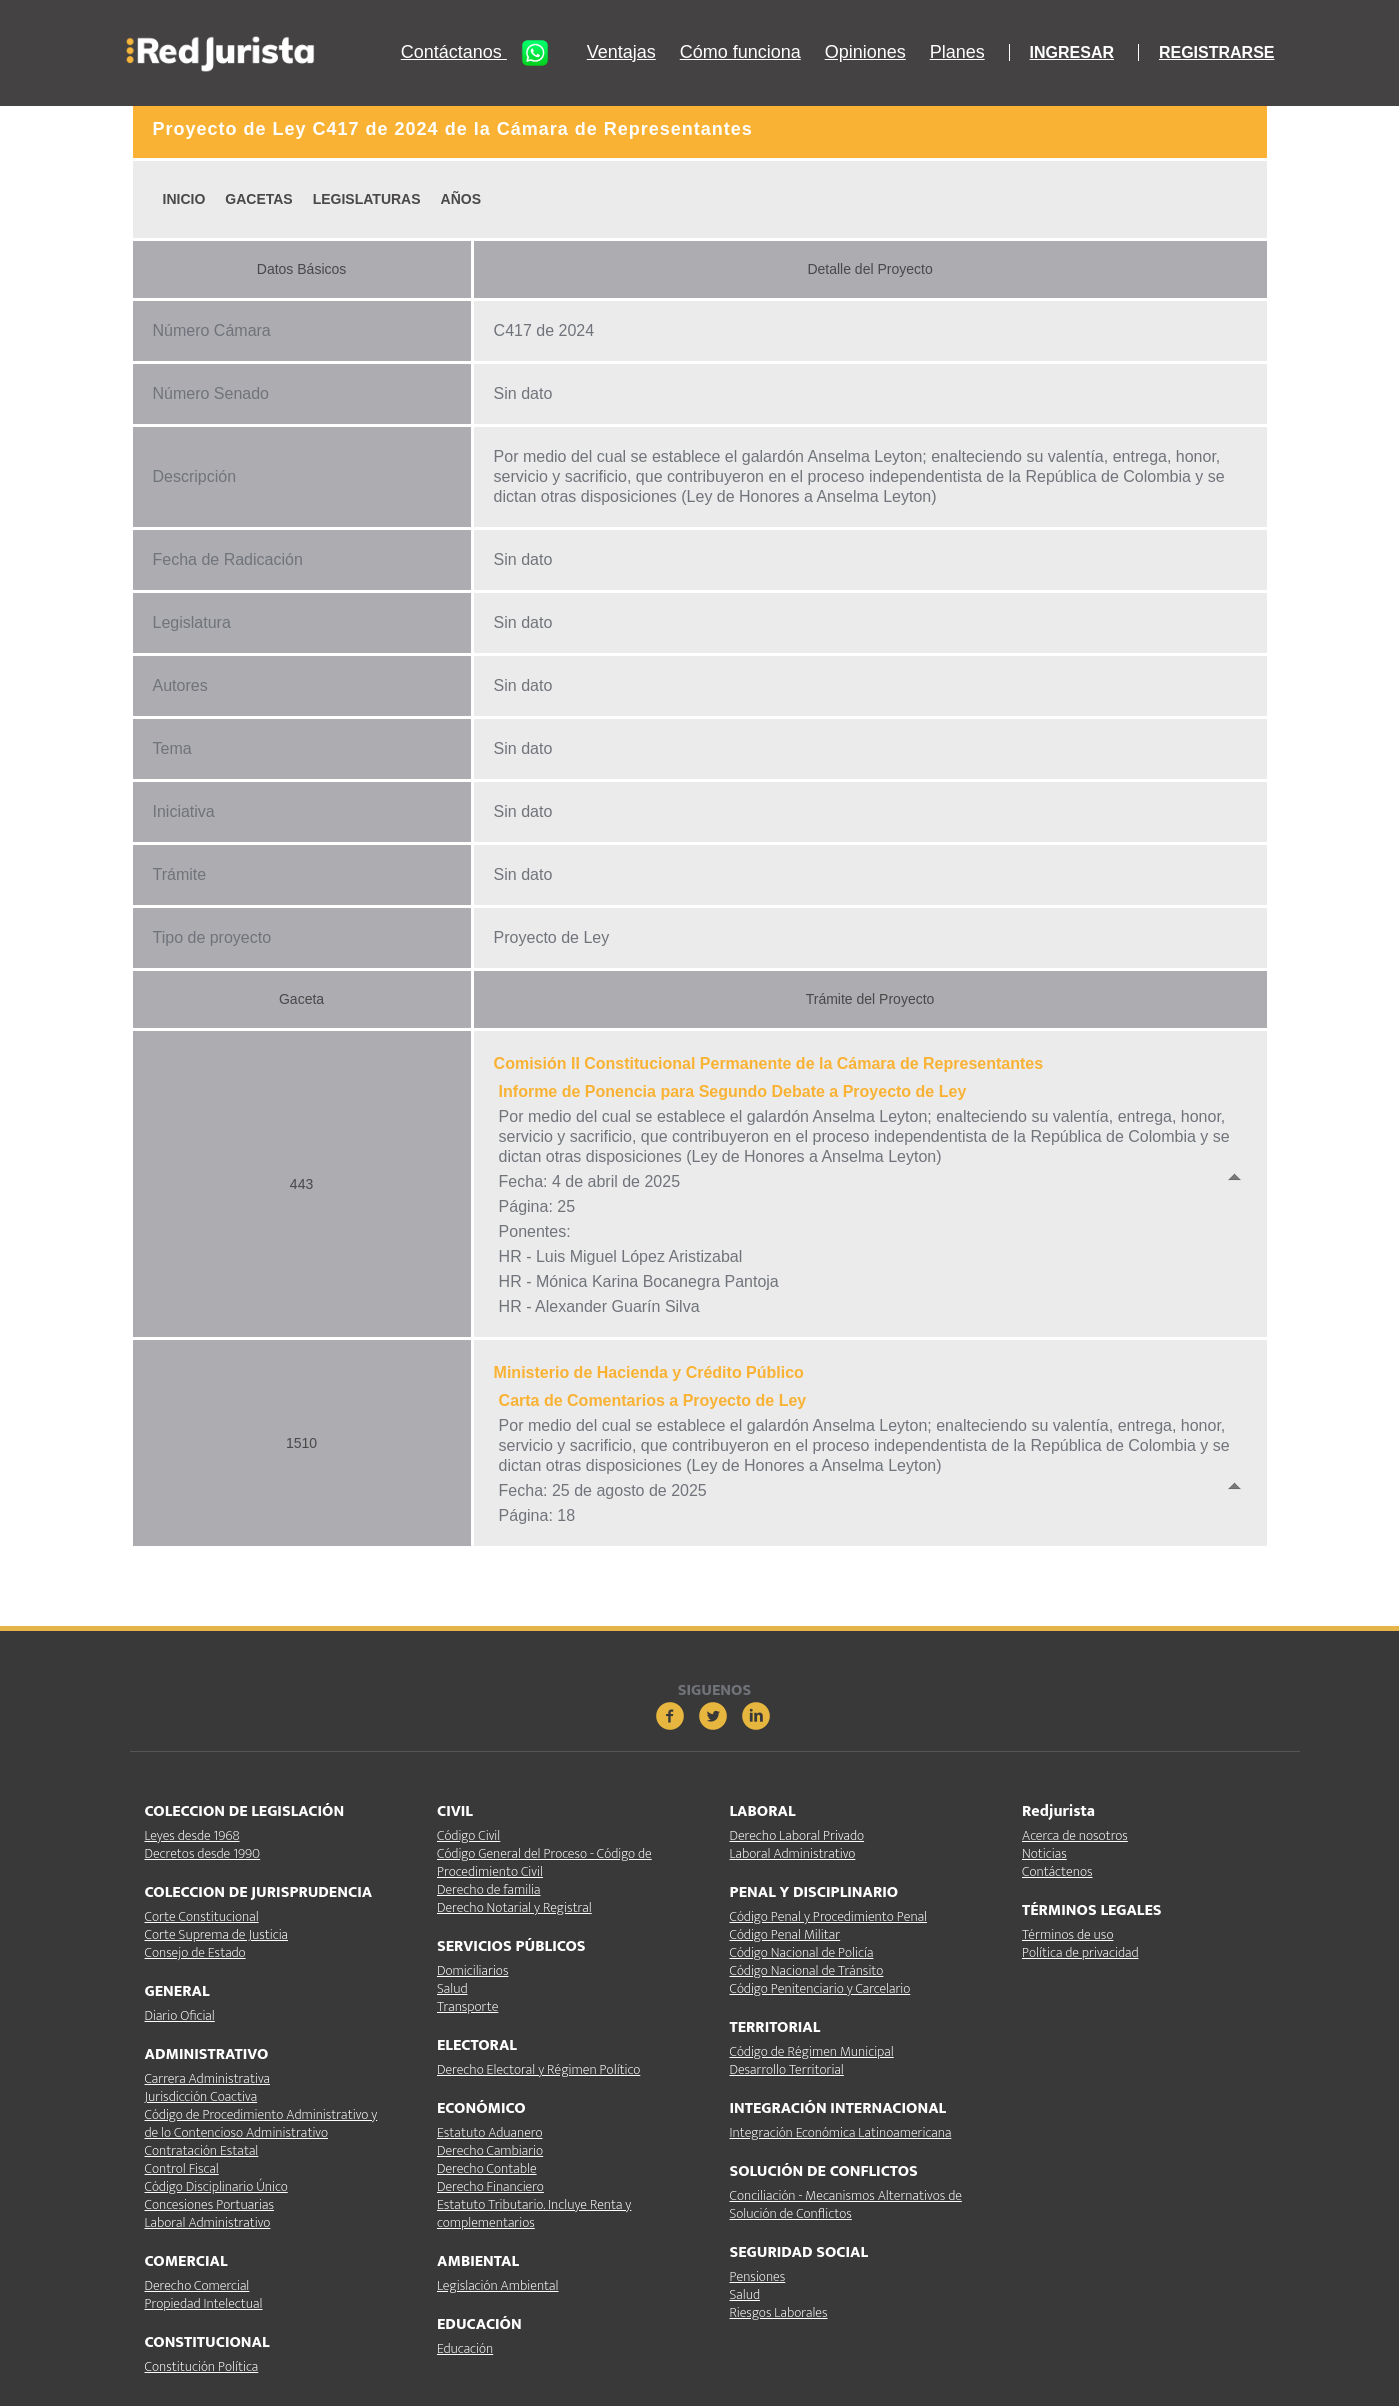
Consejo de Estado (195, 1952)
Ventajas (621, 52)
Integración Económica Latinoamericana (841, 2132)
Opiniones (865, 52)
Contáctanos (482, 53)
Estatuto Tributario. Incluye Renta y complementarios (534, 2213)
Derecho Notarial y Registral (514, 1907)
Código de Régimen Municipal (812, 2051)
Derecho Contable (487, 2168)
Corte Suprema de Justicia (217, 1934)
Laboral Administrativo (208, 2222)
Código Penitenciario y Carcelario (820, 1988)
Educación (465, 2348)
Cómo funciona (740, 52)
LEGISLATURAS (367, 199)
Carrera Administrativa (207, 2078)
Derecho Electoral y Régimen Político (538, 2069)
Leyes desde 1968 (192, 1835)
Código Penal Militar (785, 1934)
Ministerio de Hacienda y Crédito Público (649, 1372)
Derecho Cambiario (490, 2150)
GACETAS (258, 199)
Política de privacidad (1080, 1952)
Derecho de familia (489, 1889)
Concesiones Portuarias (209, 2204)
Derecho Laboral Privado (797, 1835)
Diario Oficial (180, 2015)
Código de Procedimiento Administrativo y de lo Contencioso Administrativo (261, 2123)
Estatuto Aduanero (489, 2132)
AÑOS (461, 199)
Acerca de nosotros (1075, 1835)
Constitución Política (202, 2366)
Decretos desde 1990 (203, 1853)
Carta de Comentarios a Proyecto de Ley (653, 1400)
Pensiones (758, 2276)
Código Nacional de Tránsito (807, 1970)
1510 (301, 1443)
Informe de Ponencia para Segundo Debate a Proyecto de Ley (733, 1091)
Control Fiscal (182, 2168)
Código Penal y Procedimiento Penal (829, 1916)
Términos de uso (1067, 1934)
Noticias (1044, 1853)
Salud (452, 1988)
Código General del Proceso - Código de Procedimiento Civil (544, 1862)
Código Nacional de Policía (802, 1952)
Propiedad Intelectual (204, 2303)
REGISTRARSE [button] (1217, 52)
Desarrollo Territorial (787, 2069)
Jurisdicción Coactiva (201, 2096)
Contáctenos (1057, 1871)
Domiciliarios (472, 1970)
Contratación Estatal (202, 2150)
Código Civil (468, 1835)
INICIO (184, 199)
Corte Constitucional (202, 1916)
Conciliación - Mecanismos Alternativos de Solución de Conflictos (846, 2204)
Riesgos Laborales (779, 2312)
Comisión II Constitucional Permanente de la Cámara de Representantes (768, 1063)
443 (301, 1184)
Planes (957, 52)
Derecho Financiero (490, 2186)
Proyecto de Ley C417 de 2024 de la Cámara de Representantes (453, 129)
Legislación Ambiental (497, 2285)
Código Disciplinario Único (216, 2186)
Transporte (467, 2006)
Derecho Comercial (197, 2285)
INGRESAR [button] (1072, 52)
